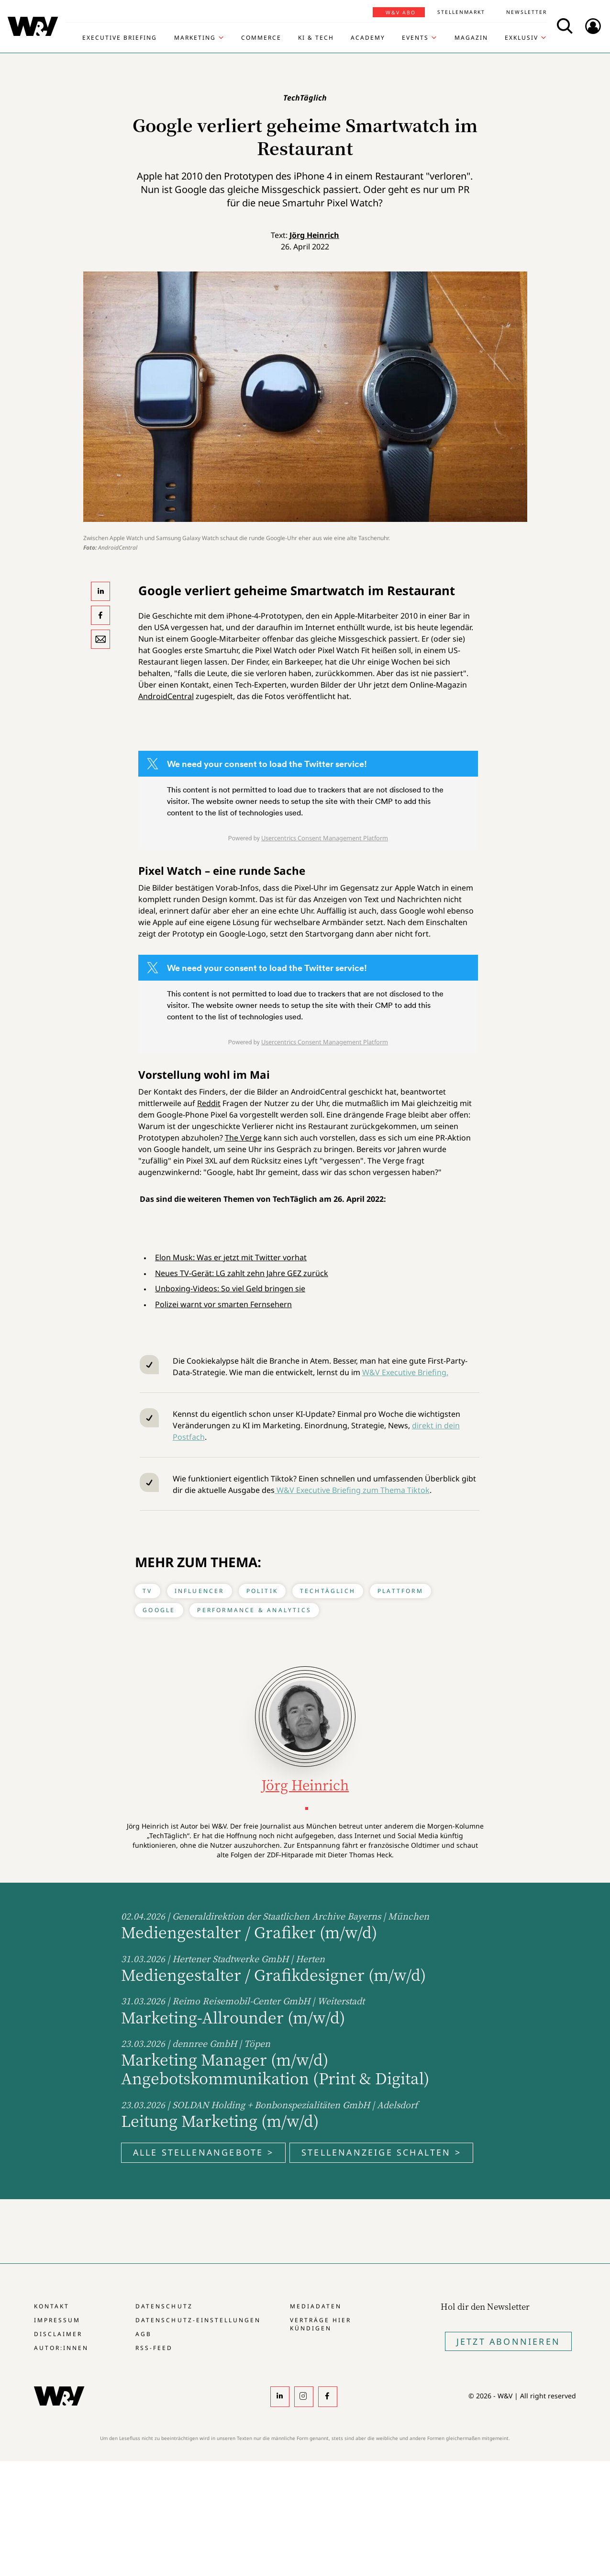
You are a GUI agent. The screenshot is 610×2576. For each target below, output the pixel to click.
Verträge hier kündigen (320, 2324)
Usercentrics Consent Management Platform (324, 838)
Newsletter (526, 12)
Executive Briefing (119, 38)
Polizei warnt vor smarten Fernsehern (223, 1304)
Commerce (261, 38)
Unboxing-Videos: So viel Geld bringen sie (230, 1288)
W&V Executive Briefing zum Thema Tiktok (352, 1490)
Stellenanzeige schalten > (381, 2152)
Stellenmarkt (461, 12)
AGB (143, 2334)
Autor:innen (61, 2348)
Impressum (57, 2320)
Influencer (199, 1591)
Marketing (195, 38)
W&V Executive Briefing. (405, 1372)
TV (147, 1591)
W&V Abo (401, 12)
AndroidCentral (166, 696)
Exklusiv (521, 38)
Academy (368, 38)
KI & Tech (316, 38)
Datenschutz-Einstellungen (197, 2320)
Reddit (209, 1103)
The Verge (243, 1137)
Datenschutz (163, 2306)
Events (415, 38)
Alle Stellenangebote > (203, 2152)
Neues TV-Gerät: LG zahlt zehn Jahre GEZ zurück (241, 1273)
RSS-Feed (154, 2348)
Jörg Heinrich (314, 235)
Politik (262, 1591)
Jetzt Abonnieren (508, 2341)
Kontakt (51, 2306)
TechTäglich (327, 1591)
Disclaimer (58, 2334)
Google (159, 1610)
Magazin (471, 38)
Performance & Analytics (254, 1610)
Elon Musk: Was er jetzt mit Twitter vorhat (231, 1257)
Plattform (400, 1591)
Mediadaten (316, 2306)
